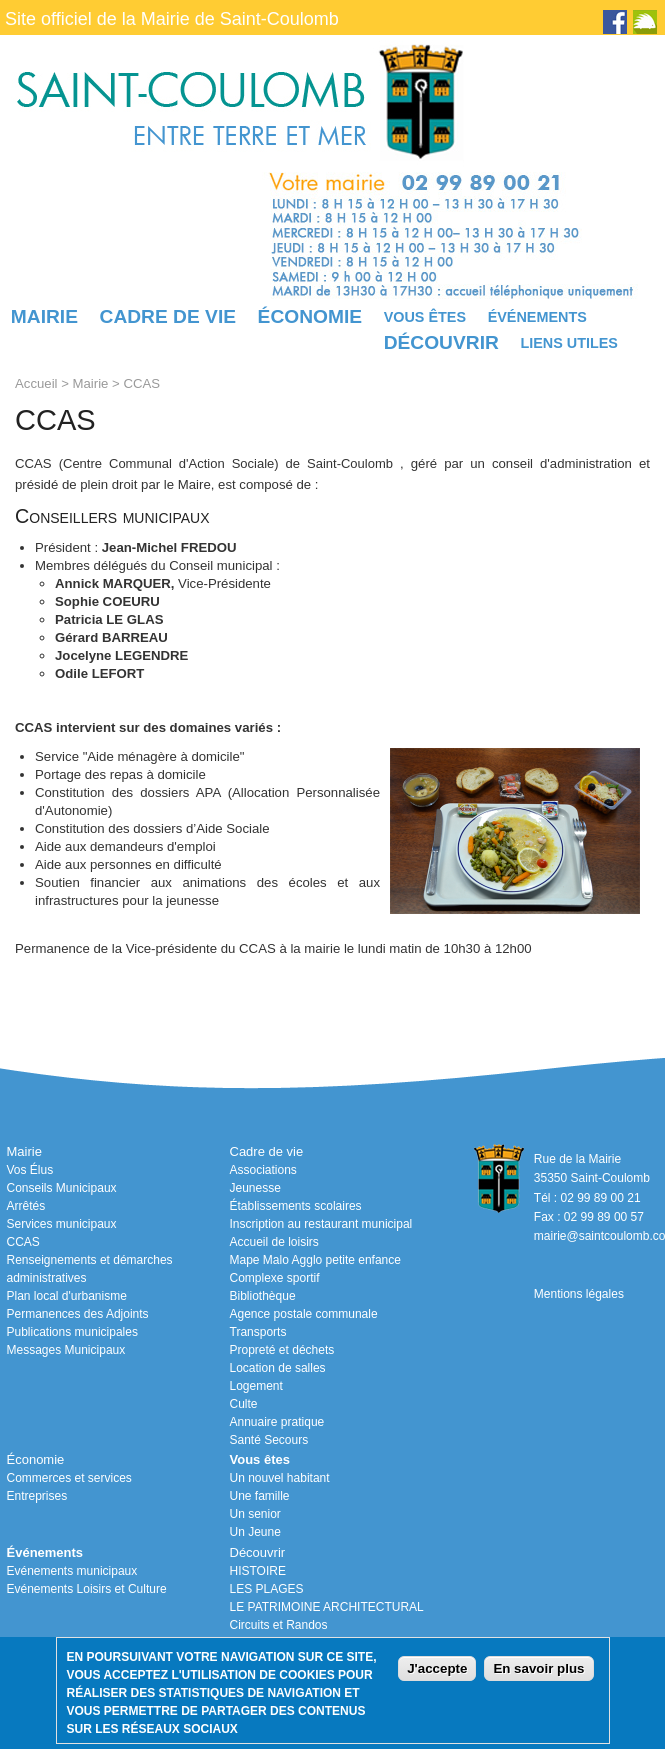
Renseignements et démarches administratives (90, 1269)
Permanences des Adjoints (78, 1314)
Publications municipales (72, 1332)
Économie (310, 316)
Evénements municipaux (72, 1571)
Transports (258, 1332)
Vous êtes (425, 317)
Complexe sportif (275, 1278)
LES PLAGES (267, 1589)
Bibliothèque (263, 1296)
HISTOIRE (258, 1571)
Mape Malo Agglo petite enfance (315, 1260)
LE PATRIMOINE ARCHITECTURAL (327, 1607)
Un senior (255, 1514)
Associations (263, 1170)
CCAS (23, 1242)
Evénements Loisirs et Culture (87, 1589)
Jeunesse (255, 1188)
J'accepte (437, 1668)
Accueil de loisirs (274, 1242)
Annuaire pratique (277, 1422)
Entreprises (37, 1496)
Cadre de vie (168, 316)
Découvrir (441, 342)
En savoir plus (538, 1668)
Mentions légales (579, 1294)
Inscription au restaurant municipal (321, 1224)
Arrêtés (26, 1206)
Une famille (260, 1496)
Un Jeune (255, 1532)
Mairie (44, 316)
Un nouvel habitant (280, 1478)
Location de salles (278, 1368)
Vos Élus (30, 1170)
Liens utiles (569, 343)
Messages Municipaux (66, 1350)
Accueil (36, 383)
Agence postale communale (304, 1314)
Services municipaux (62, 1224)
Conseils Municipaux (62, 1188)
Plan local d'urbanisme (67, 1296)
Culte (244, 1404)
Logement (256, 1386)
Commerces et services (69, 1478)
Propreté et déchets (282, 1350)
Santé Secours (269, 1440)
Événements (537, 317)
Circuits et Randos (279, 1625)
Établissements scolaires (296, 1206)
